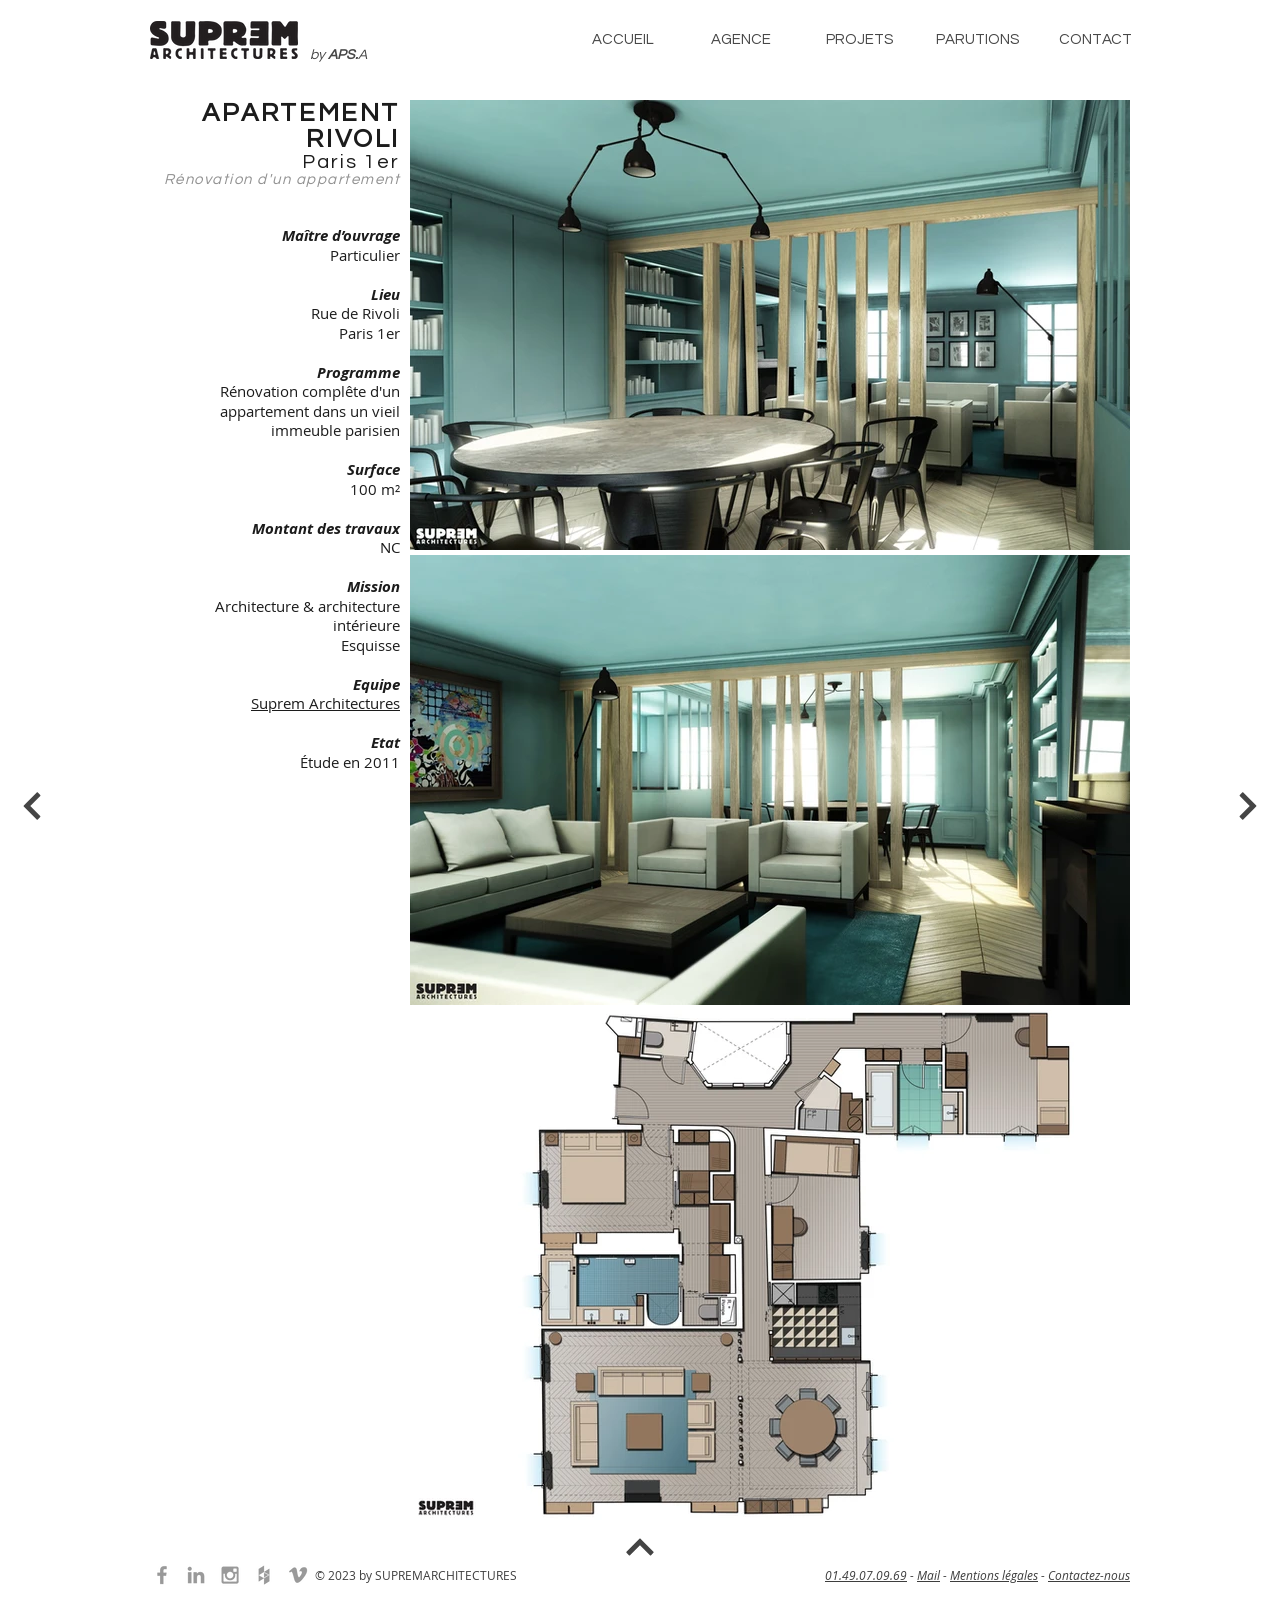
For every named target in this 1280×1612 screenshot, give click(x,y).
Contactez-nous (1089, 1575)
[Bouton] (34, 806)
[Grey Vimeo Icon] (298, 1575)
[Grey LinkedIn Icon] (196, 1575)
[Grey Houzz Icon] (264, 1575)
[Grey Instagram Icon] (230, 1575)
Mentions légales (994, 1575)
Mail (928, 1575)
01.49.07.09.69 (866, 1575)
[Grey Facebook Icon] (162, 1575)
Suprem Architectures (325, 703)
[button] (741, 39)
